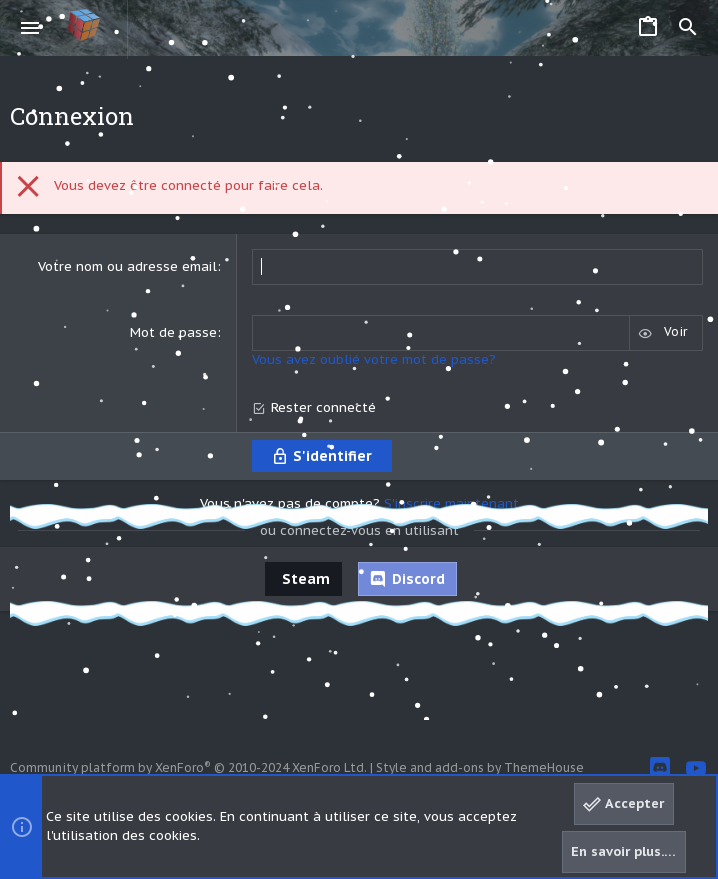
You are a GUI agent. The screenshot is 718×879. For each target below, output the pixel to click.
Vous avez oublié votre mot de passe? (374, 359)
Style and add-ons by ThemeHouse (480, 767)
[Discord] (660, 768)
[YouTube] (696, 768)
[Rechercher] (688, 28)
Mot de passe (173, 332)
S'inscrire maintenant (451, 503)
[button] (30, 28)
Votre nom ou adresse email (127, 266)
